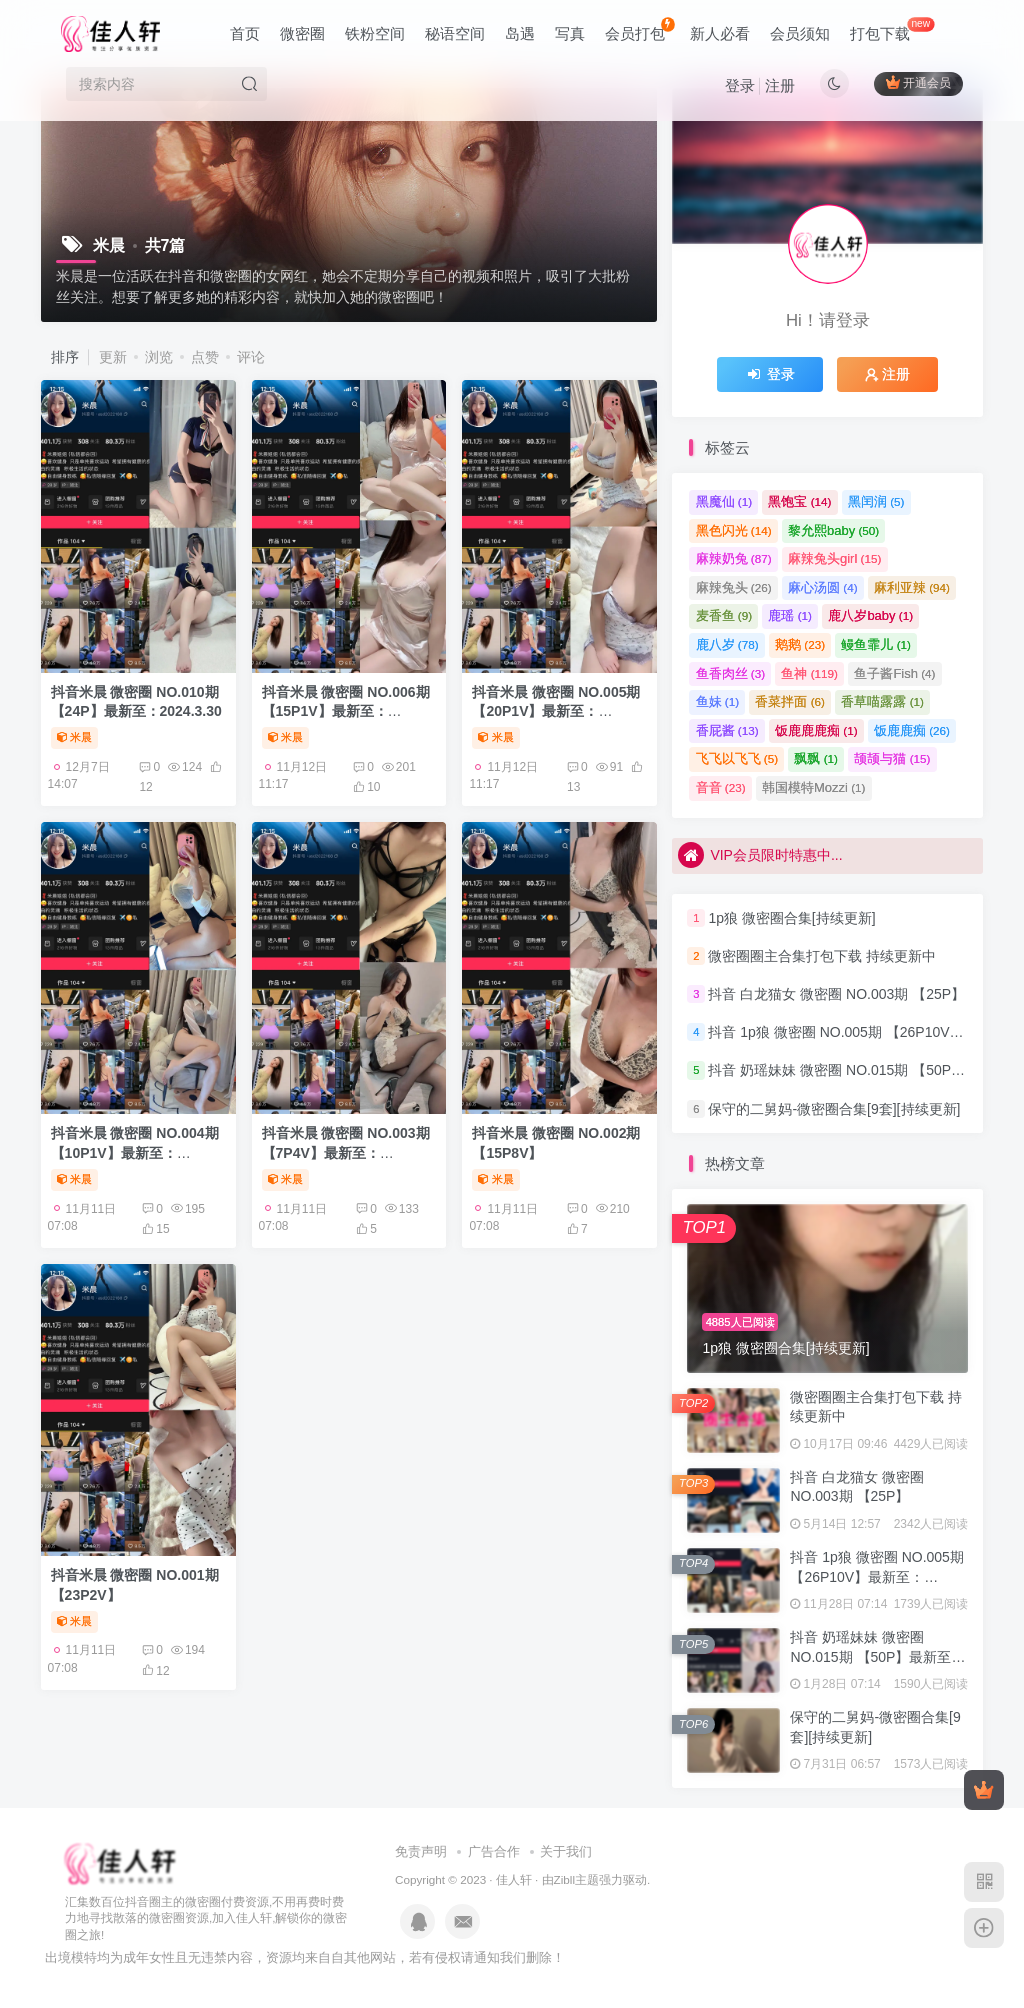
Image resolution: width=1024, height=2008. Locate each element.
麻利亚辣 (912, 587)
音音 (721, 787)
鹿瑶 (790, 615)
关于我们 (566, 1851)
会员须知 (800, 33)
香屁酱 (727, 730)
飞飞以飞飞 (737, 758)
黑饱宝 (799, 501)
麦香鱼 (724, 615)
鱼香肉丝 (731, 673)
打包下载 (892, 29)
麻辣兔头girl (834, 558)
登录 (740, 85)
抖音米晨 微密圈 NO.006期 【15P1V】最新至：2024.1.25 (346, 711)
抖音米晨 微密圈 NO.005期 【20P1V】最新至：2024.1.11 (556, 711)
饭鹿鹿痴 (912, 730)
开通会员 (918, 82)
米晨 (75, 737)
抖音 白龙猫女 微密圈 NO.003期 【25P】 (836, 994)
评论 (251, 357)
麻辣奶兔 (734, 558)
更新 (113, 357)
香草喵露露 (882, 701)
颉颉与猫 (892, 758)
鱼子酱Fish (894, 673)
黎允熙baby (833, 530)
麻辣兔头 (734, 587)
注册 (780, 85)
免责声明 (421, 1851)
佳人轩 (514, 1879)
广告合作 (494, 1851)
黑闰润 (876, 501)
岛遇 (520, 33)
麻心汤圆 (823, 587)
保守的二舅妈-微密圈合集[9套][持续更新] (834, 1109)
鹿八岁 (727, 644)
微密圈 (302, 33)
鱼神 (809, 673)
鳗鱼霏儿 (876, 644)
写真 (570, 33)
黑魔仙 (724, 501)
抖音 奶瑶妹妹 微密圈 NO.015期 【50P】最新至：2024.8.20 (877, 1656)
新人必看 (720, 33)
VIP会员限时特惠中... (760, 857)
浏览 (159, 357)
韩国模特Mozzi (813, 787)
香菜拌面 (790, 701)
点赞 (205, 357)
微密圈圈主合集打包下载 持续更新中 (822, 956)
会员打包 (639, 29)
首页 (245, 33)
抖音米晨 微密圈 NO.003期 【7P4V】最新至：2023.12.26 (346, 1152)
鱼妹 (718, 701)
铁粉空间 (375, 33)
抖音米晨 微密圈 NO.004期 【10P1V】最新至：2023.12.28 (135, 1152)
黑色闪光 (734, 530)
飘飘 (816, 758)
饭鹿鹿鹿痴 (816, 730)
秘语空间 (455, 33)
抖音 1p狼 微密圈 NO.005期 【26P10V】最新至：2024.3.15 (877, 1576)
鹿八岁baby (870, 615)
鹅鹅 (800, 644)
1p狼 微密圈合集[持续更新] (791, 918)
